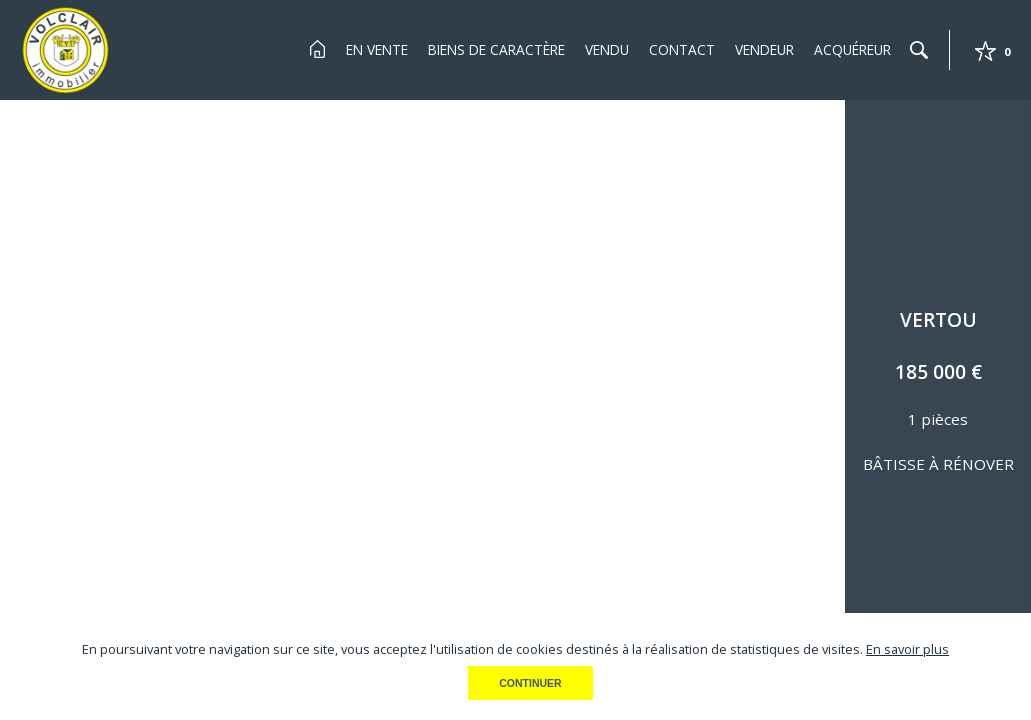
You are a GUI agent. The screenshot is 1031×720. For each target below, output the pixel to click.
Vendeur (764, 49)
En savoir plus (907, 649)
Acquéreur (852, 49)
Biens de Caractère (496, 49)
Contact (682, 49)
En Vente (377, 49)
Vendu (607, 49)
